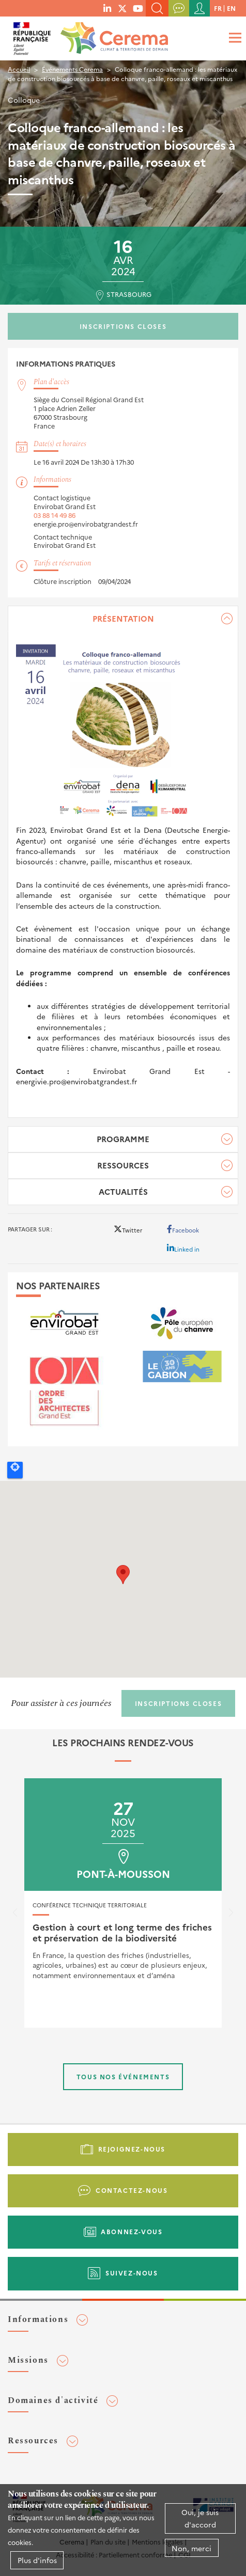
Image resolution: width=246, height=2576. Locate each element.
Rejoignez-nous (131, 2148)
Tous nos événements (123, 2076)
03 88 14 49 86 (54, 515)
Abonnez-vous (131, 2231)
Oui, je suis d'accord (200, 2518)
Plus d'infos (37, 2560)
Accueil (19, 69)
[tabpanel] (123, 862)
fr (218, 8)
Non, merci (191, 2548)
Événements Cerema (72, 69)
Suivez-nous (131, 2272)
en (231, 8)
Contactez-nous (131, 2190)
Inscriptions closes (123, 326)
